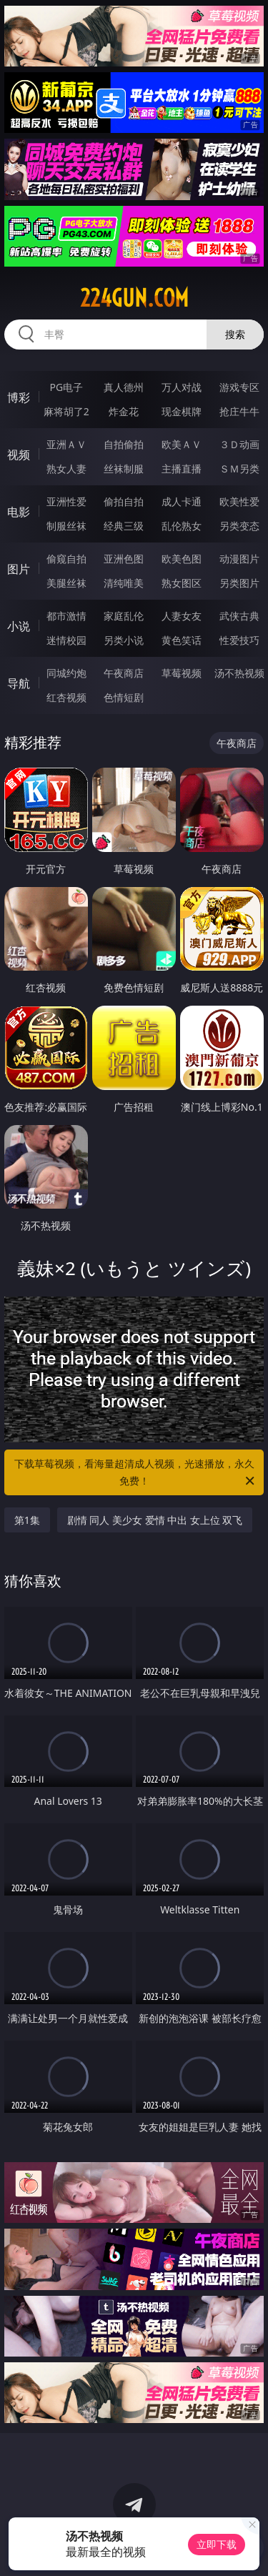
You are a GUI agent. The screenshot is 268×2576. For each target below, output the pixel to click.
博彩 (18, 397)
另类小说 (124, 640)
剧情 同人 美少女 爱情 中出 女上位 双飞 (155, 1520)
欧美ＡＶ (182, 444)
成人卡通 (182, 501)
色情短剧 (124, 697)
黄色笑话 (182, 640)
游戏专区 (239, 387)
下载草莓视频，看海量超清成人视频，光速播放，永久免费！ (135, 1473)
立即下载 (217, 2544)
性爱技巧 (239, 640)
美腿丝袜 (66, 583)
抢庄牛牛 (239, 411)
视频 (18, 454)
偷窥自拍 (66, 558)
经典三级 (124, 525)
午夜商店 (124, 673)
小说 (18, 626)
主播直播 (182, 468)
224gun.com (134, 298)
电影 (18, 512)
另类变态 (239, 525)
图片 (18, 569)
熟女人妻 (66, 468)
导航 (18, 683)
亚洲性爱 (66, 501)
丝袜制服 (124, 468)
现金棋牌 (182, 411)
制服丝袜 (66, 525)
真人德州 (124, 387)
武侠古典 (239, 616)
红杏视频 (66, 697)
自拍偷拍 (124, 444)
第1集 (27, 1520)
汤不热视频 (239, 673)
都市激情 (66, 616)
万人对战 (182, 387)
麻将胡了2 (66, 411)
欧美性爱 (239, 501)
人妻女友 (182, 616)
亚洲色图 (124, 558)
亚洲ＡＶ (66, 444)
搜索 (235, 334)
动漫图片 (239, 558)
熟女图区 (182, 583)
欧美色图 (182, 558)
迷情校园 (66, 640)
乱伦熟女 (182, 525)
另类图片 (239, 583)
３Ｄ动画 (239, 444)
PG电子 (66, 387)
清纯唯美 (124, 583)
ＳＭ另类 (239, 468)
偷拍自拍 (124, 501)
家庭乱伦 (124, 616)
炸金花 (124, 411)
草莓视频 (182, 673)
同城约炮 (66, 673)
